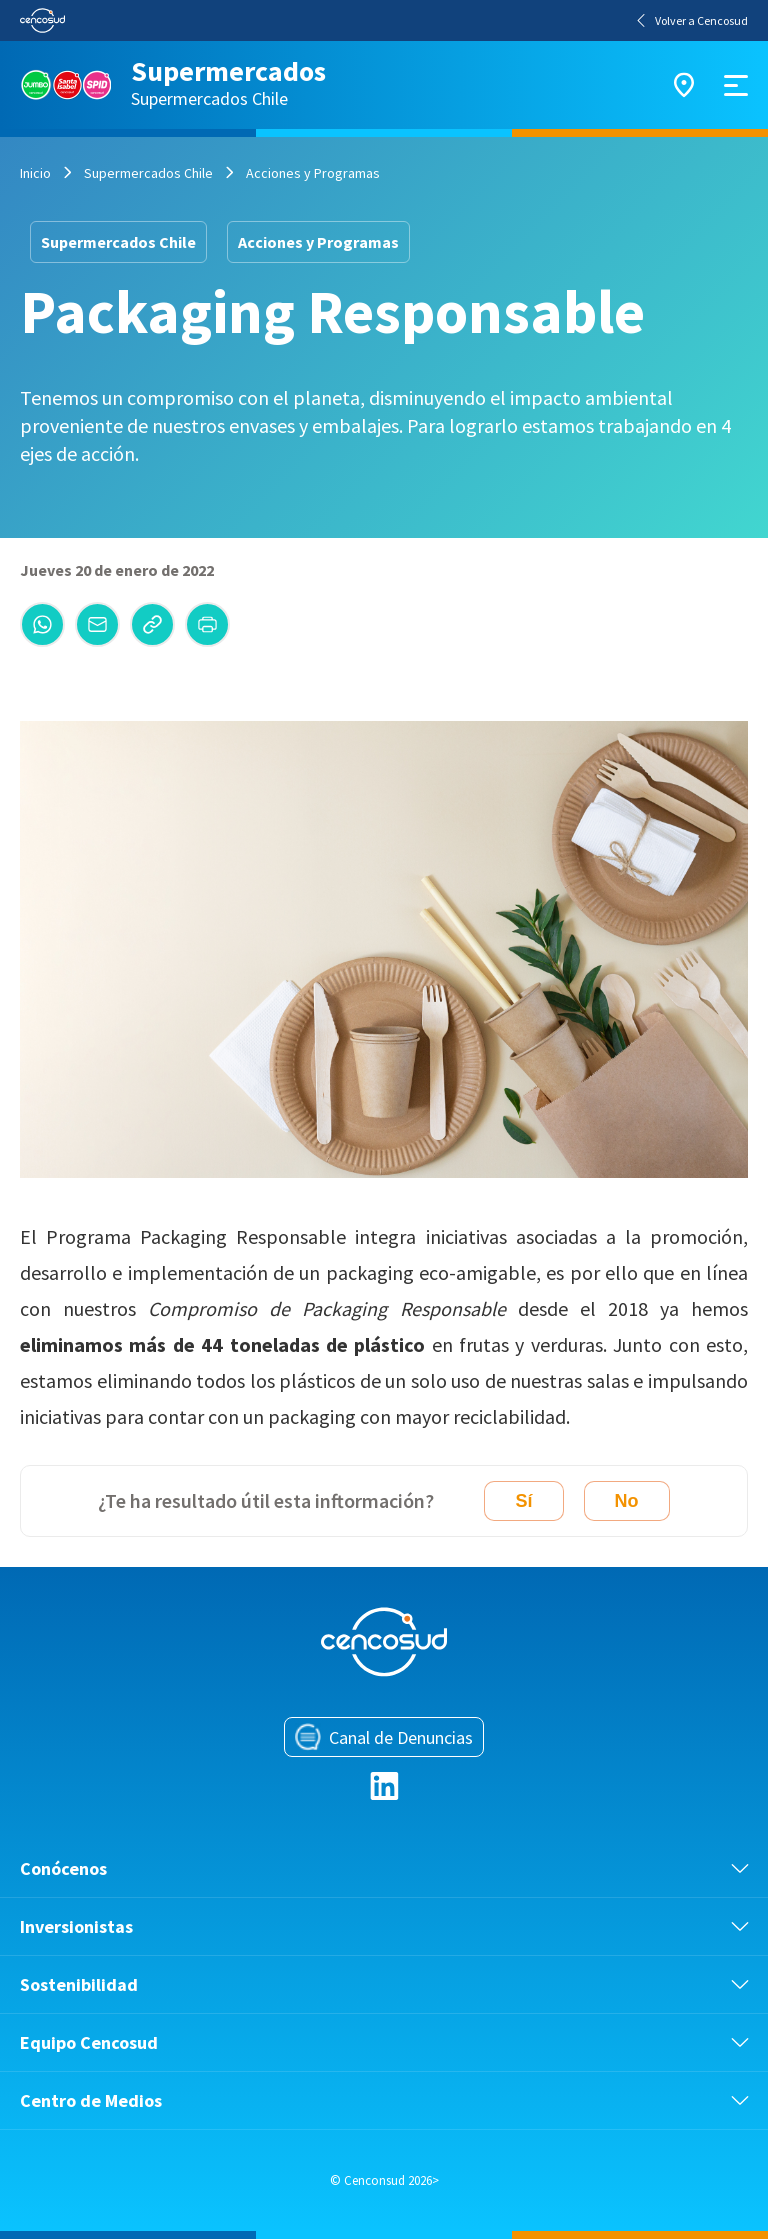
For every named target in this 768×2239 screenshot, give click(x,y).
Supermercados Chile (148, 173)
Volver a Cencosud (692, 20)
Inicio (35, 173)
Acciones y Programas (313, 173)
